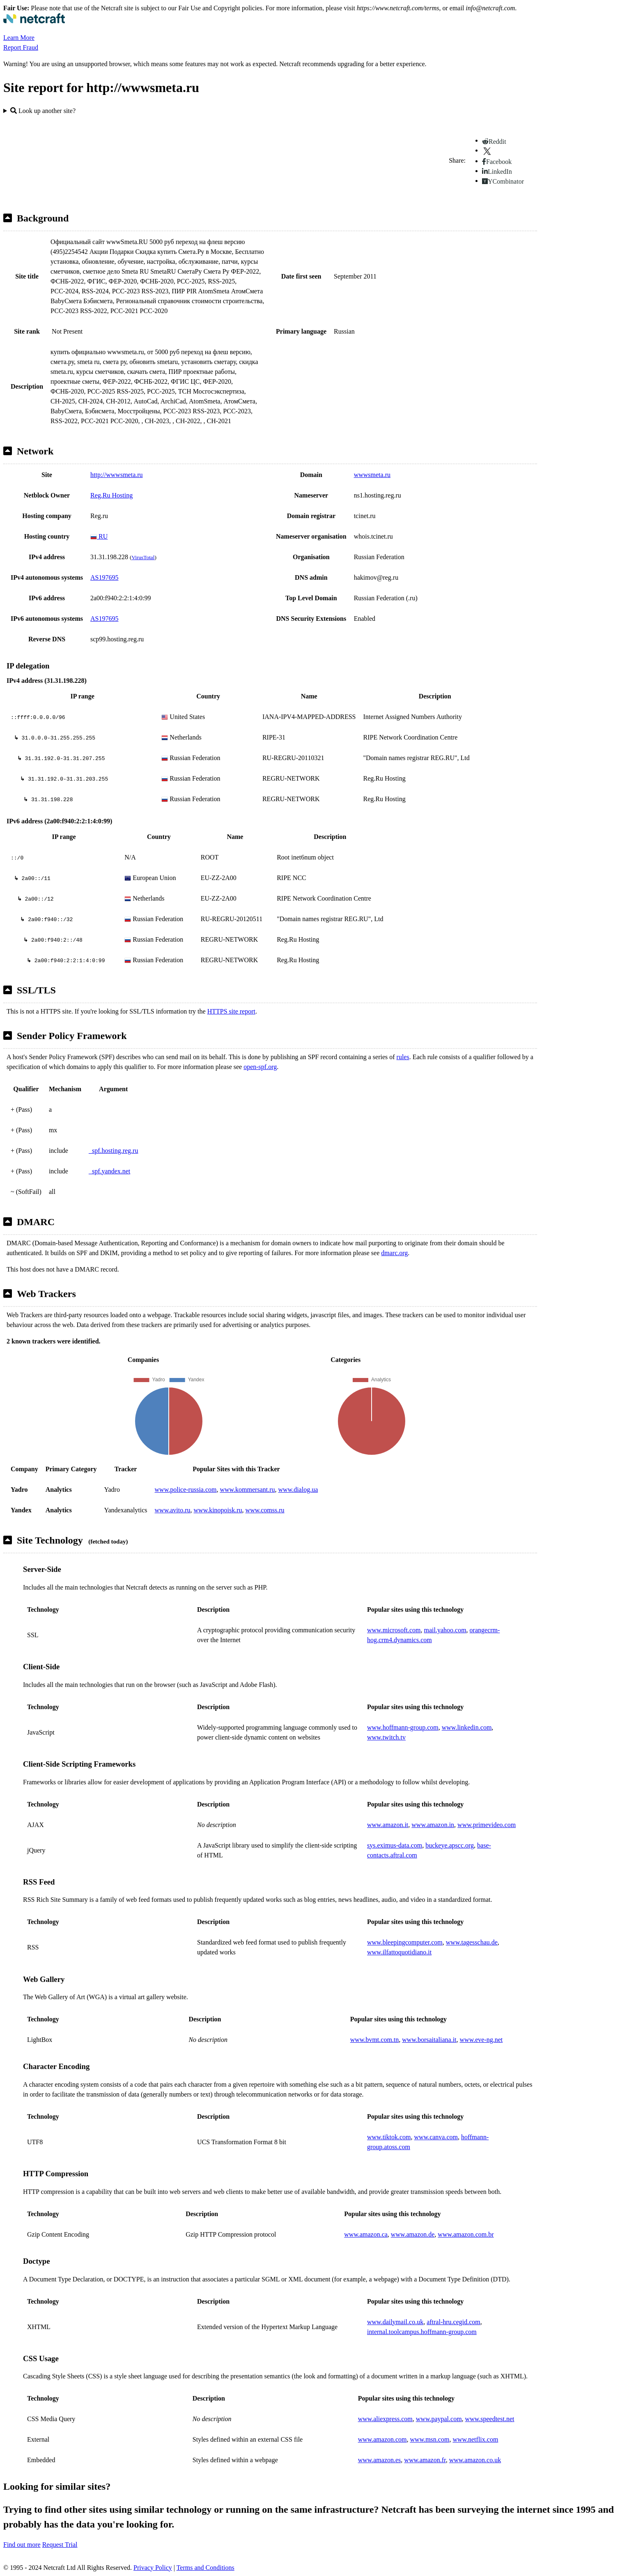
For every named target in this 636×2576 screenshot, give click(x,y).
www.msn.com (430, 2439)
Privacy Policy (152, 2567)
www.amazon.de (412, 2234)
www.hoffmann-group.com (403, 1727)
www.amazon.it (387, 1824)
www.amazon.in (432, 1824)
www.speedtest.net (489, 2418)
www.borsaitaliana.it (429, 2039)
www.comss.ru (265, 1510)
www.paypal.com (439, 2418)
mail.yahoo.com (445, 1630)
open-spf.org (260, 1066)
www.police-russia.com (186, 1489)
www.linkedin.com (467, 1727)
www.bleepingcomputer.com (405, 1942)
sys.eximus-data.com (394, 1845)
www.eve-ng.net (481, 2039)
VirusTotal (142, 557)
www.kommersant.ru (247, 1489)
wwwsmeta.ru (372, 474)
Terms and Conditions (205, 2567)
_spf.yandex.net (109, 1171)
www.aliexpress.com (385, 2418)
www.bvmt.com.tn (374, 2039)
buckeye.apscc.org (449, 1845)
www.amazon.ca (366, 2234)
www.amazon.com (382, 2439)
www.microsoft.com (394, 1630)
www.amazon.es (379, 2459)
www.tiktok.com (389, 2137)
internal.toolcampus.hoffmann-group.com (422, 2331)
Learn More (18, 37)
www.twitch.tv (386, 1737)
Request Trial (60, 2544)
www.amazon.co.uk (475, 2459)
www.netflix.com (475, 2439)
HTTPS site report (231, 1011)
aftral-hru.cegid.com (453, 2321)
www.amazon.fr (424, 2459)
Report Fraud (20, 47)
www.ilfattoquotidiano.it (399, 1952)
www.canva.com (436, 2137)
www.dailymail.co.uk (395, 2321)
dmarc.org (394, 1252)
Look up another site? (43, 110)
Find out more (22, 2544)
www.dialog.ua (298, 1489)
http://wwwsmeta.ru (116, 474)
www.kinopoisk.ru (218, 1510)
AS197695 (104, 577)
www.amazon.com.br (466, 2234)
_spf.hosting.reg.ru (113, 1150)
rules (403, 1056)
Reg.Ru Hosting (111, 495)
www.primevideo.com (486, 1824)
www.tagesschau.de (472, 1942)
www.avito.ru (173, 1510)
